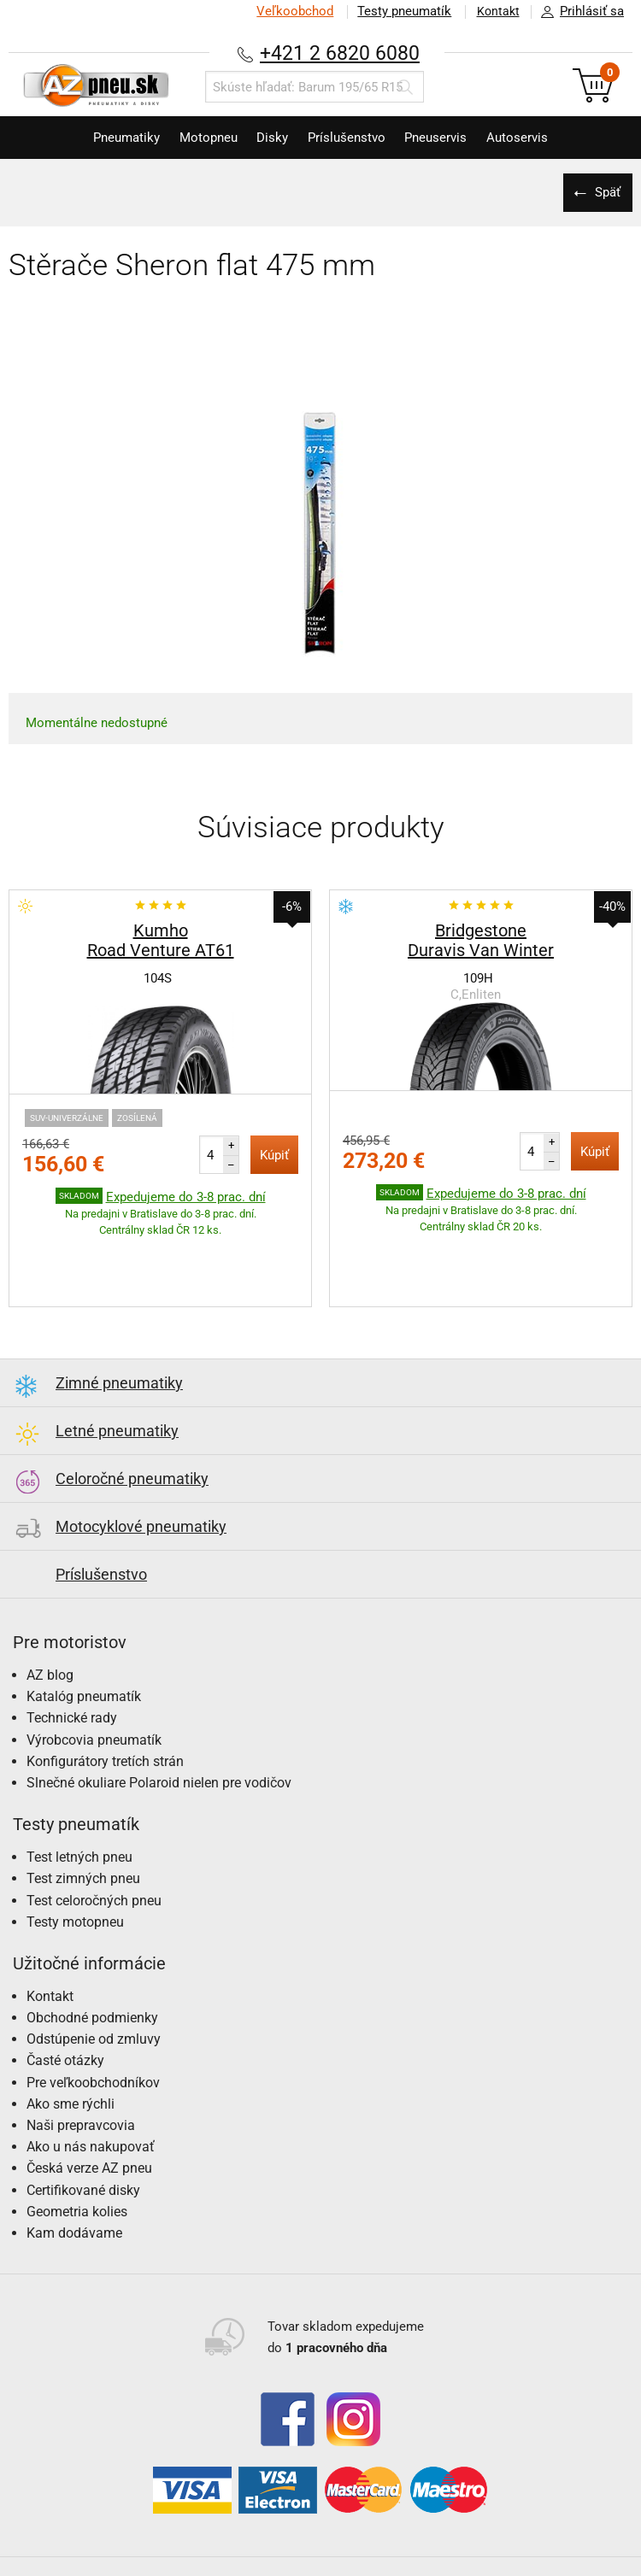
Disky (269, 137)
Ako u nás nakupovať (90, 2094)
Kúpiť (274, 1155)
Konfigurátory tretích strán (105, 1708)
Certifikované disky (83, 2137)
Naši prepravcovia (80, 2072)
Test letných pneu (79, 1804)
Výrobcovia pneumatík (94, 1687)
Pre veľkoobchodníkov (93, 2029)
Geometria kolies (76, 2159)
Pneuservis (446, 137)
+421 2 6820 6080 (340, 52)
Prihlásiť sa (578, 12)
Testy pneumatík (398, 11)
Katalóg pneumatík (83, 1643)
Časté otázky (65, 2007)
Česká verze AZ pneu (89, 2115)
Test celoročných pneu (94, 1848)
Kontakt (495, 11)
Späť (607, 192)
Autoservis (533, 137)
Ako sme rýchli (70, 2051)
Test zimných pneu (83, 1825)
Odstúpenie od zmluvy (93, 1986)
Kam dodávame (74, 2180)
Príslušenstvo (350, 137)
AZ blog (50, 1622)
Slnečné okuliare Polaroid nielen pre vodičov (158, 1730)
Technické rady (71, 1665)
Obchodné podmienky (92, 1965)
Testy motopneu (75, 1869)
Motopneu (199, 137)
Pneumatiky (111, 137)
